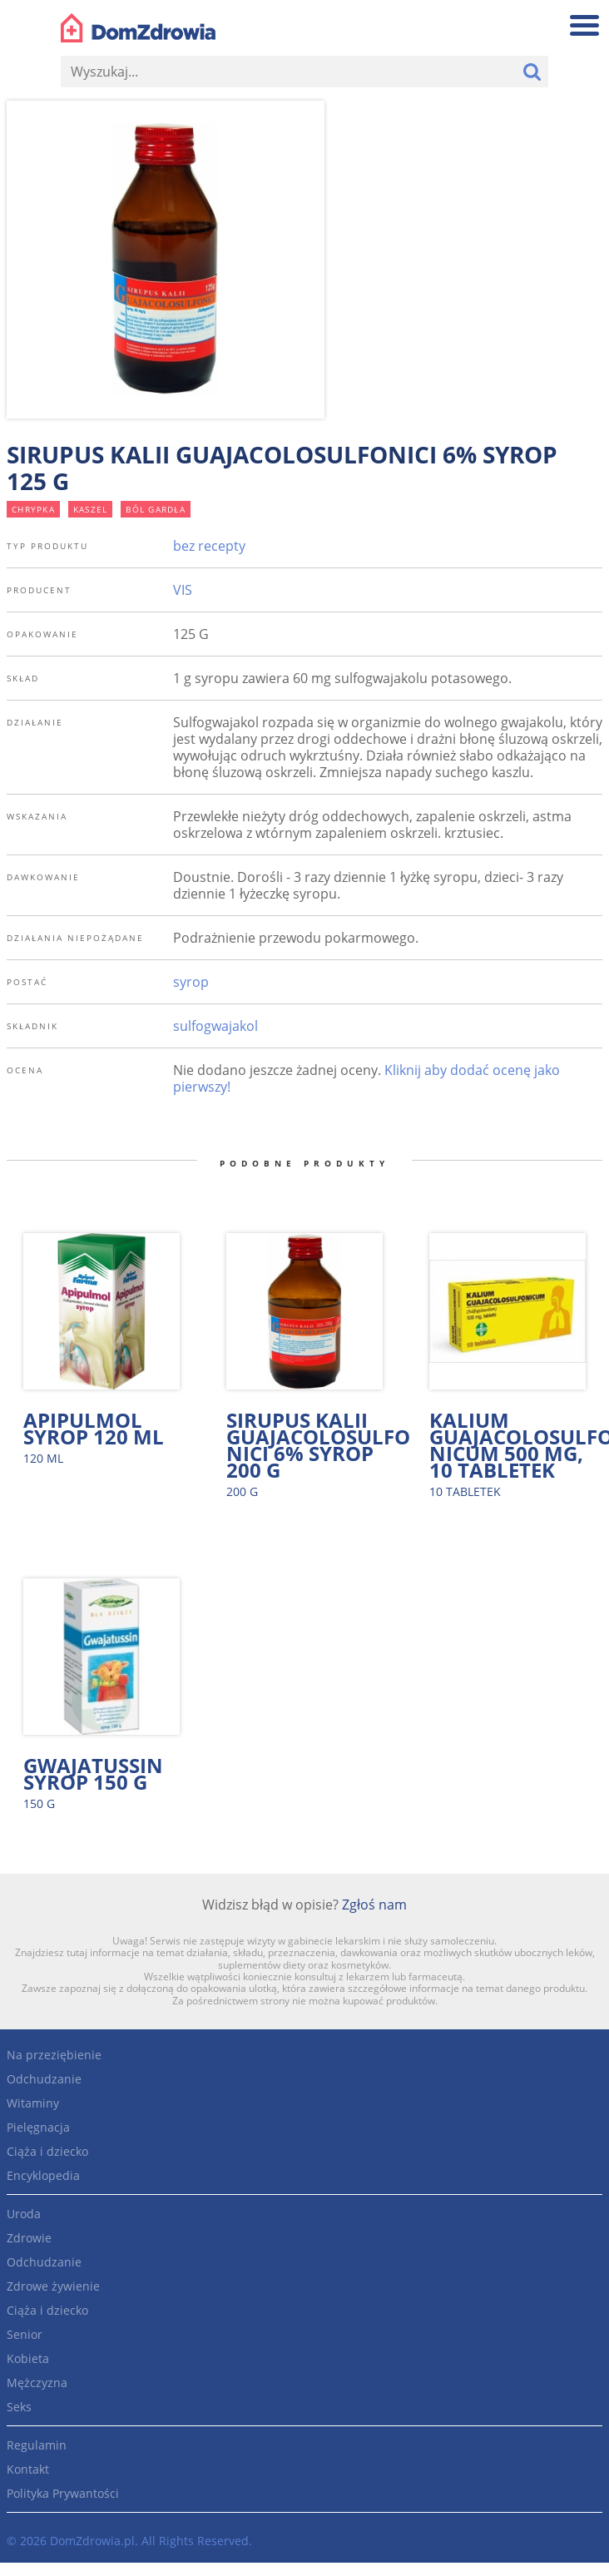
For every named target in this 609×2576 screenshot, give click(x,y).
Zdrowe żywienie (53, 2286)
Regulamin (37, 2445)
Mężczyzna (37, 2382)
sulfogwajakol (215, 1026)
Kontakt (28, 2469)
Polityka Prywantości (63, 2493)
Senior (24, 2334)
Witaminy (33, 2103)
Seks (19, 2407)
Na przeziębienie (54, 2055)
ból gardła (156, 509)
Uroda (24, 2214)
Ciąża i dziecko (47, 2151)
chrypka (33, 509)
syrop (191, 982)
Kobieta (28, 2358)
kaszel (90, 509)
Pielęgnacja (38, 2127)
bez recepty (209, 546)
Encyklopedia (43, 2175)
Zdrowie (29, 2238)
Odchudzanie (44, 2079)
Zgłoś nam (374, 1904)
